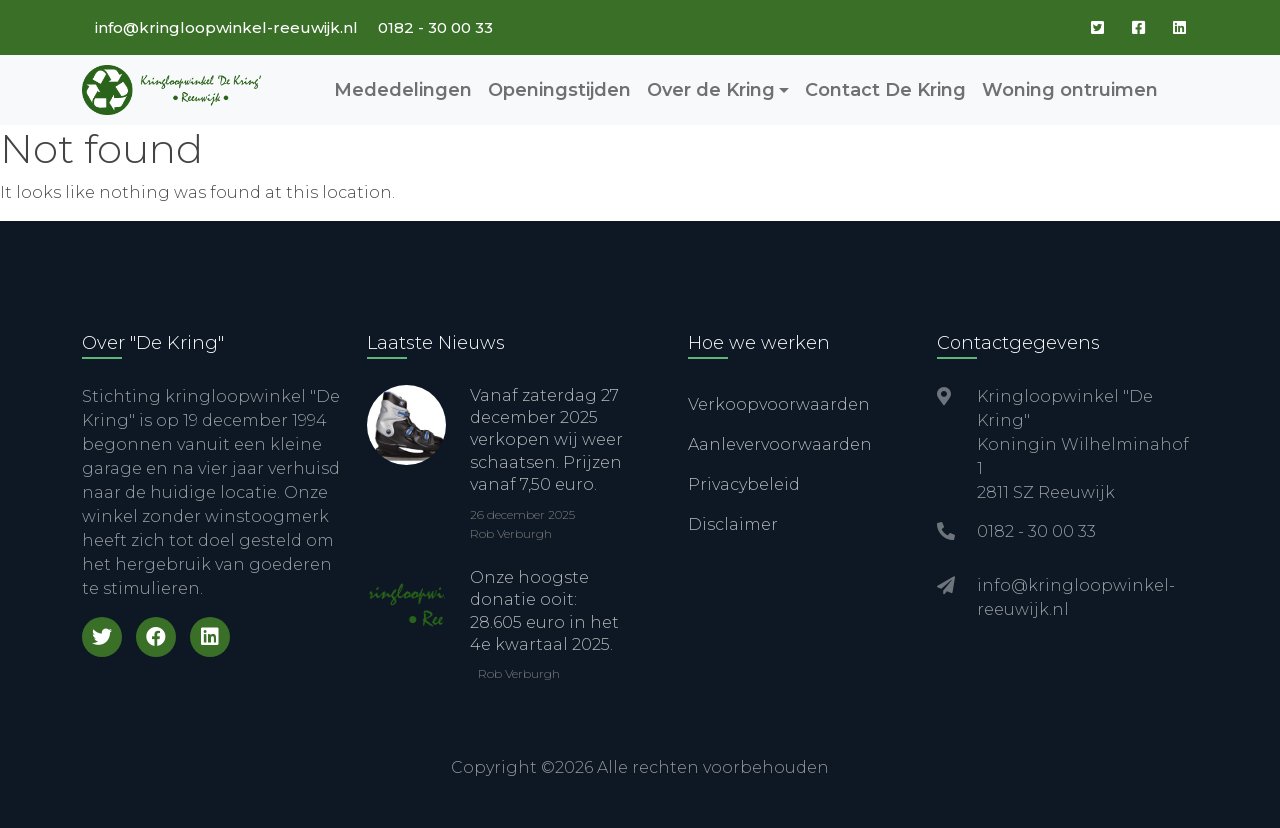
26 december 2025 (522, 514)
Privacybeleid (744, 484)
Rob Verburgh (511, 533)
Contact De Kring (885, 90)
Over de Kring (711, 90)
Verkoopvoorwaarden (779, 404)
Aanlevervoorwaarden (780, 444)
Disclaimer (733, 524)
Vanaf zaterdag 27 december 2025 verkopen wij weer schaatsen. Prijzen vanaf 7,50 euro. (546, 440)
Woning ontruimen (1070, 90)
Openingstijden (559, 90)
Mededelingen (403, 90)
